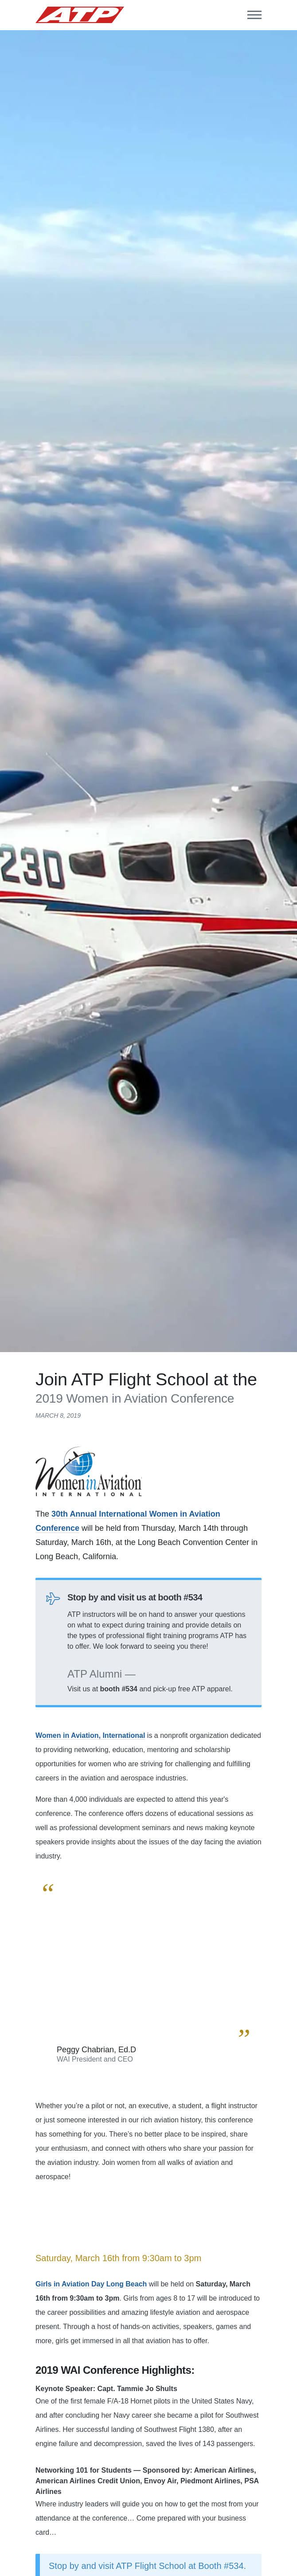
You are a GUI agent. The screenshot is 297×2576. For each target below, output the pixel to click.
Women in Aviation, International (90, 1735)
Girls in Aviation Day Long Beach (91, 2284)
